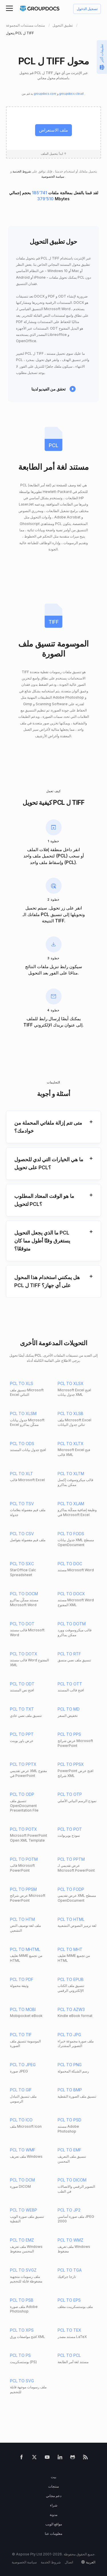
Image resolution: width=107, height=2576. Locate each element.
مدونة (53, 2514)
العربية (90, 2562)
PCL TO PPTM (71, 1859)
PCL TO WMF (22, 2149)
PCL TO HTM (22, 1919)
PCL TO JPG (69, 2034)
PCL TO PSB (21, 2300)
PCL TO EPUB (71, 1979)
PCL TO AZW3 (71, 2009)
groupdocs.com (45, 94)
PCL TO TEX (69, 2330)
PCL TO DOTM (72, 1623)
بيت (53, 2477)
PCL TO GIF (21, 2089)
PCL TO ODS (22, 1443)
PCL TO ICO (21, 2119)
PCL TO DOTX (23, 1653)
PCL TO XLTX (71, 1443)
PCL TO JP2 (69, 2210)
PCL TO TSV (22, 1503)
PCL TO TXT (22, 1709)
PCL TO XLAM (71, 1503)
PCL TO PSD (69, 2119)
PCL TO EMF (69, 2149)
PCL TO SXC (22, 1563)
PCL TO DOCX (71, 1593)
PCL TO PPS (69, 1734)
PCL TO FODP (71, 1889)
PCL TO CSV (22, 1533)
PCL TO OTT (70, 1683)
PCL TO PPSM (23, 1889)
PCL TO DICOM (72, 2179)
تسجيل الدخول (87, 9)
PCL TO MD (69, 1709)
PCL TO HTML (71, 1919)
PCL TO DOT (22, 1623)
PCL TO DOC (70, 1563)
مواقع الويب (53, 2524)
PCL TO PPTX (23, 1764)
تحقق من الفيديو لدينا (48, 389)
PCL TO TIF (21, 2034)
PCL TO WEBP (23, 2210)
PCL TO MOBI (23, 2009)
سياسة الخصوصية (53, 177)
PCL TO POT (70, 1829)
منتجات (53, 2486)
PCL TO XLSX (71, 1383)
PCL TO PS (20, 2355)
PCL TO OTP (70, 1794)
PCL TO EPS (69, 2300)
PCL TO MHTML (25, 1949)
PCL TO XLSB (70, 1413)
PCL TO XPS (22, 2330)
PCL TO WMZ (70, 2240)
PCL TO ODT (22, 1683)
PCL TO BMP (70, 2089)
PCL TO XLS (21, 1383)
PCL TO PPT (22, 1734)
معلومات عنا (53, 2533)
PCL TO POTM (24, 1859)
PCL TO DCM (22, 2179)
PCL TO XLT (21, 1473)
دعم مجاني (53, 2496)
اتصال (69, 2562)
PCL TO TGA (70, 2270)
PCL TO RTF (69, 1653)
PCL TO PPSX (71, 1764)
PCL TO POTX (23, 1829)
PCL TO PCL (69, 2355)
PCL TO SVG (22, 2380)
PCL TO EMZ (22, 2240)
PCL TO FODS (71, 1533)
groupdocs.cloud (71, 94)
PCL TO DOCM (24, 1593)
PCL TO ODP (22, 1794)
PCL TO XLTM (71, 1473)
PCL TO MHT (70, 1949)
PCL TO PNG (70, 2064)
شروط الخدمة (21, 171)
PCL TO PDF (21, 1979)
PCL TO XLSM (23, 1413)
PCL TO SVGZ (23, 2270)
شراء (53, 2505)
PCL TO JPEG (23, 2064)
